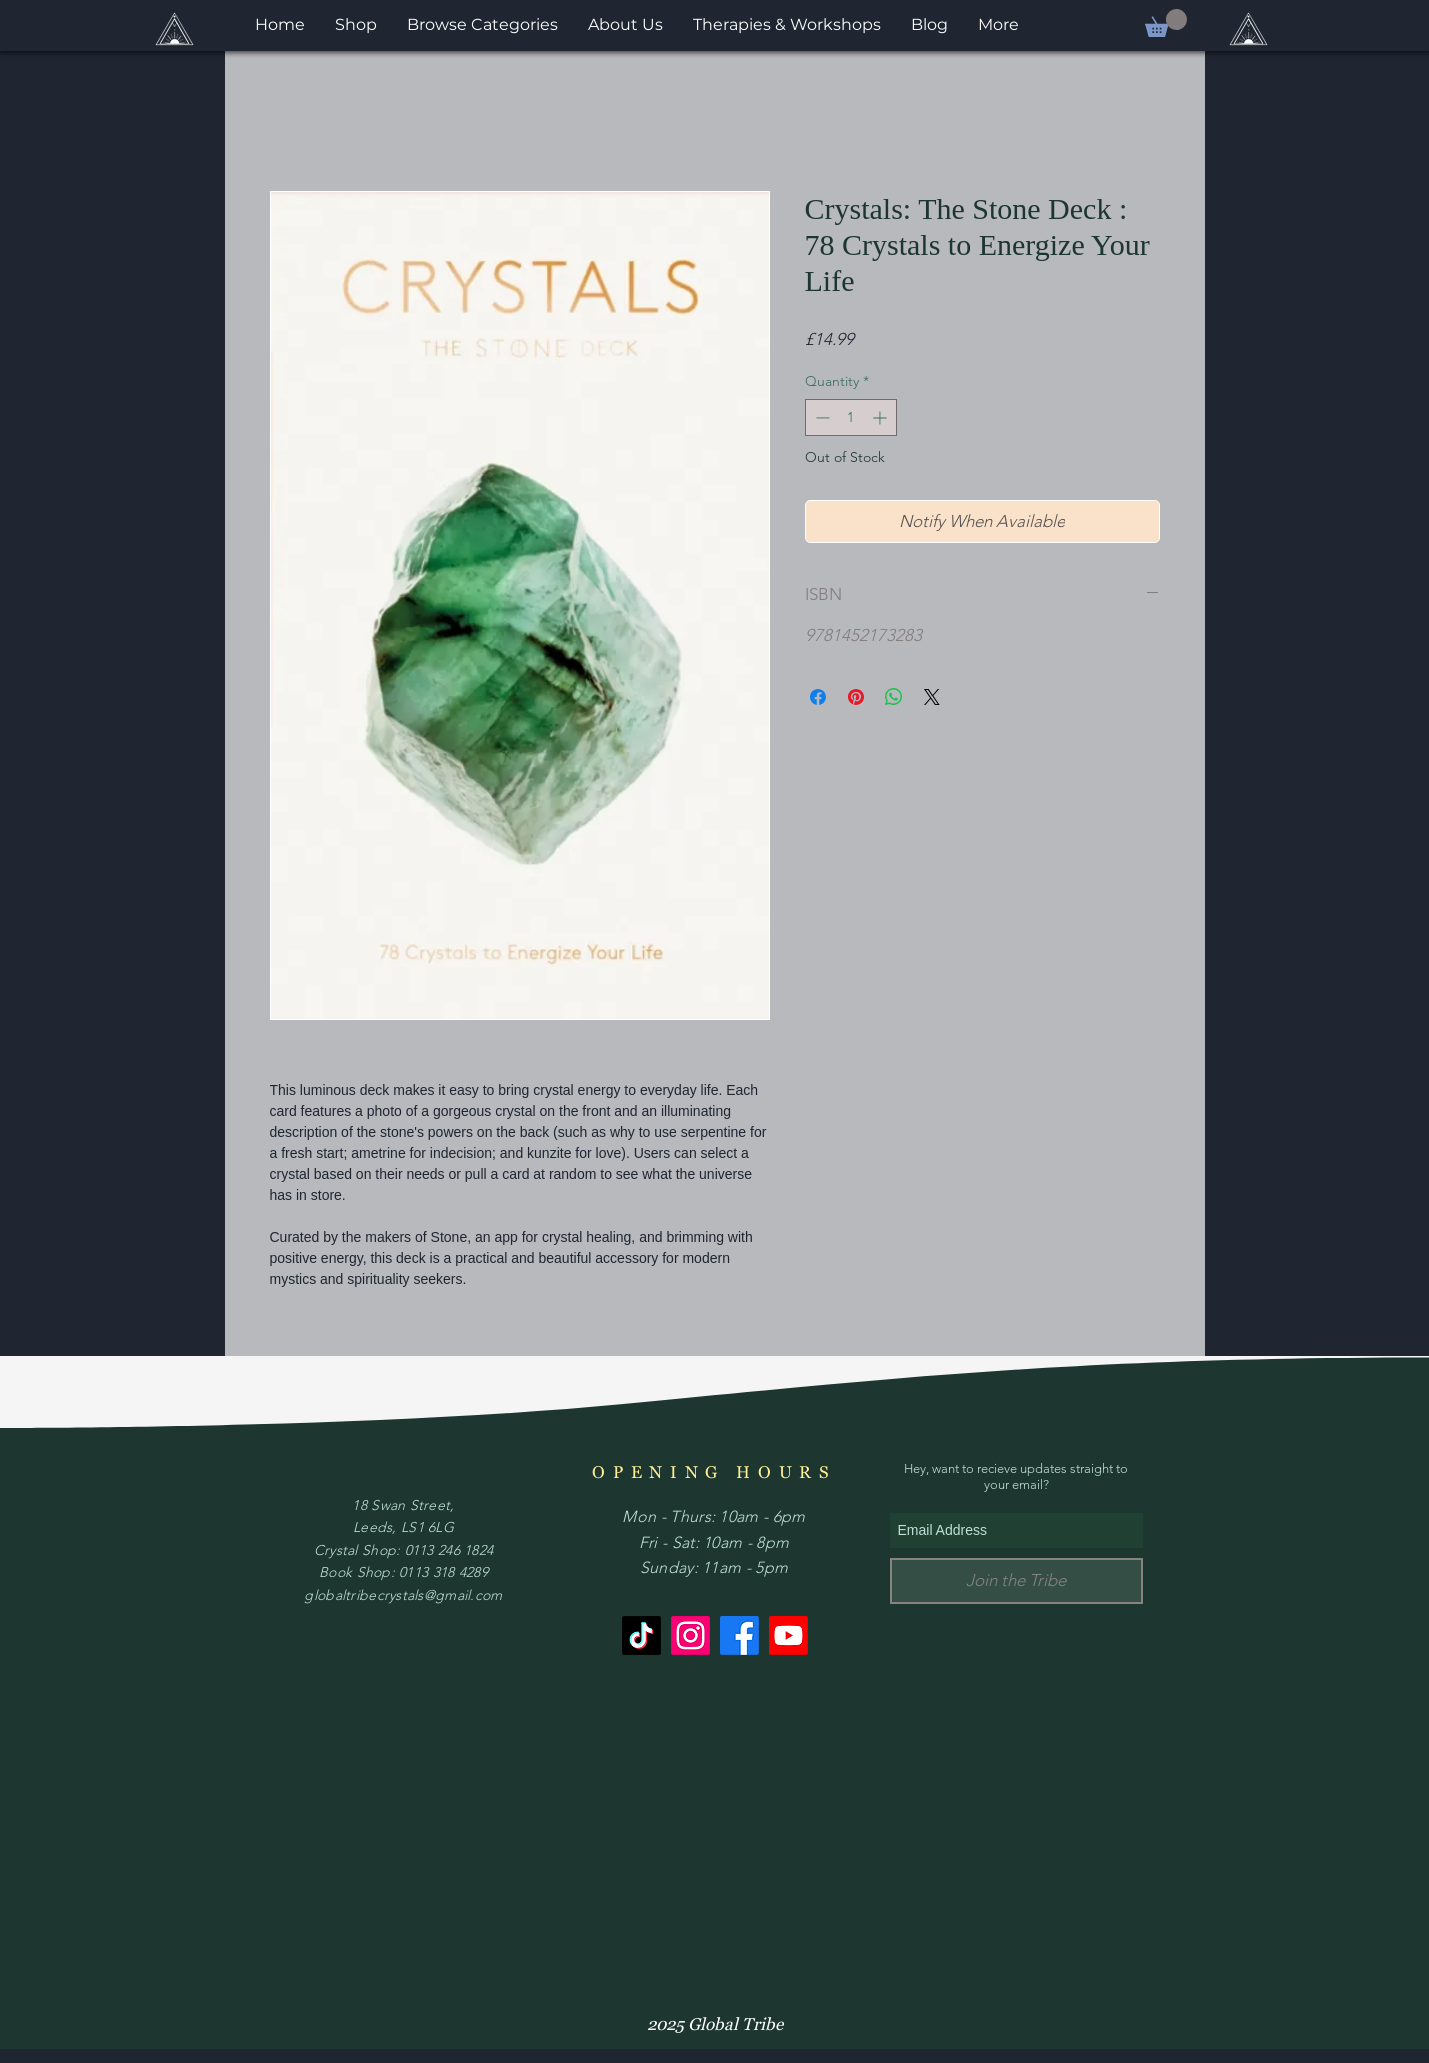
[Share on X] (932, 697)
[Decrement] (820, 417)
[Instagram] (690, 1635)
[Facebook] (739, 1635)
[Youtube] (788, 1635)
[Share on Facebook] (818, 697)
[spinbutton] (851, 417)
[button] (1166, 23)
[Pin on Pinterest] (856, 697)
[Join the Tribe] (1016, 1581)
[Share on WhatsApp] (894, 697)
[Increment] (881, 417)
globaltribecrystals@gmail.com (403, 1595)
